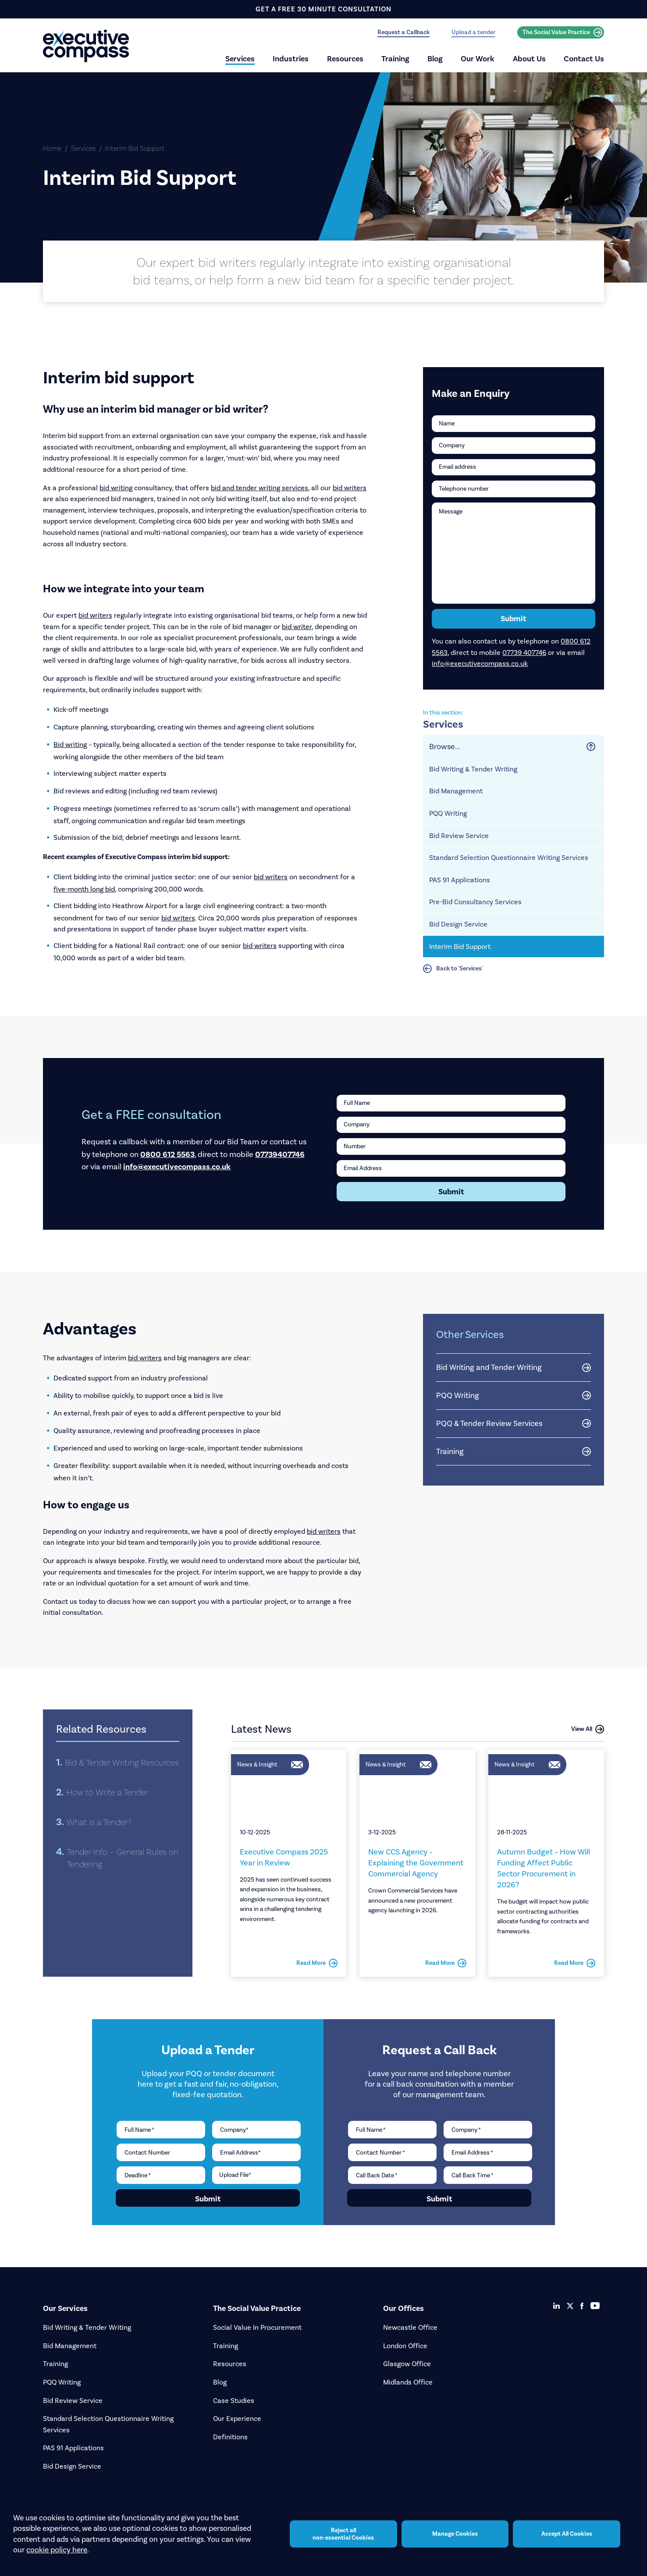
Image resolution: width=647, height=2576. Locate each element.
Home (52, 148)
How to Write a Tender (107, 1792)
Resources (345, 59)
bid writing (116, 488)
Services (240, 59)
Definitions (230, 2437)
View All (587, 1729)
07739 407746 (524, 652)
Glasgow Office (407, 2364)
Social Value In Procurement (257, 2327)
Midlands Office (408, 2382)
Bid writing (70, 744)
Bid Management (456, 791)
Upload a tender (473, 32)
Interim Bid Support (460, 946)
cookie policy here (56, 2549)
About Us (529, 59)
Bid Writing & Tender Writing (473, 769)
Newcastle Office (410, 2327)
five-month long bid (84, 889)
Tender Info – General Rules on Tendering (122, 1858)
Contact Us (584, 59)
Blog (435, 59)
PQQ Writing (448, 813)
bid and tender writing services (259, 488)
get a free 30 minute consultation (323, 9)
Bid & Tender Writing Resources (122, 1762)
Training (395, 59)
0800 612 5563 (167, 1154)
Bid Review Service (459, 836)
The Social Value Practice (562, 32)
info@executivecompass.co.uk (480, 663)
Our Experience (237, 2418)
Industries (291, 59)
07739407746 (280, 1154)
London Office (405, 2346)
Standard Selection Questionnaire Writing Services (508, 857)
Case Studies (233, 2400)
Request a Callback (403, 32)
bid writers (349, 488)
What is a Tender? (99, 1822)
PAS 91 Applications (459, 880)
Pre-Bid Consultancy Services (475, 902)
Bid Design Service (458, 924)
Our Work (477, 59)
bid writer (297, 627)
